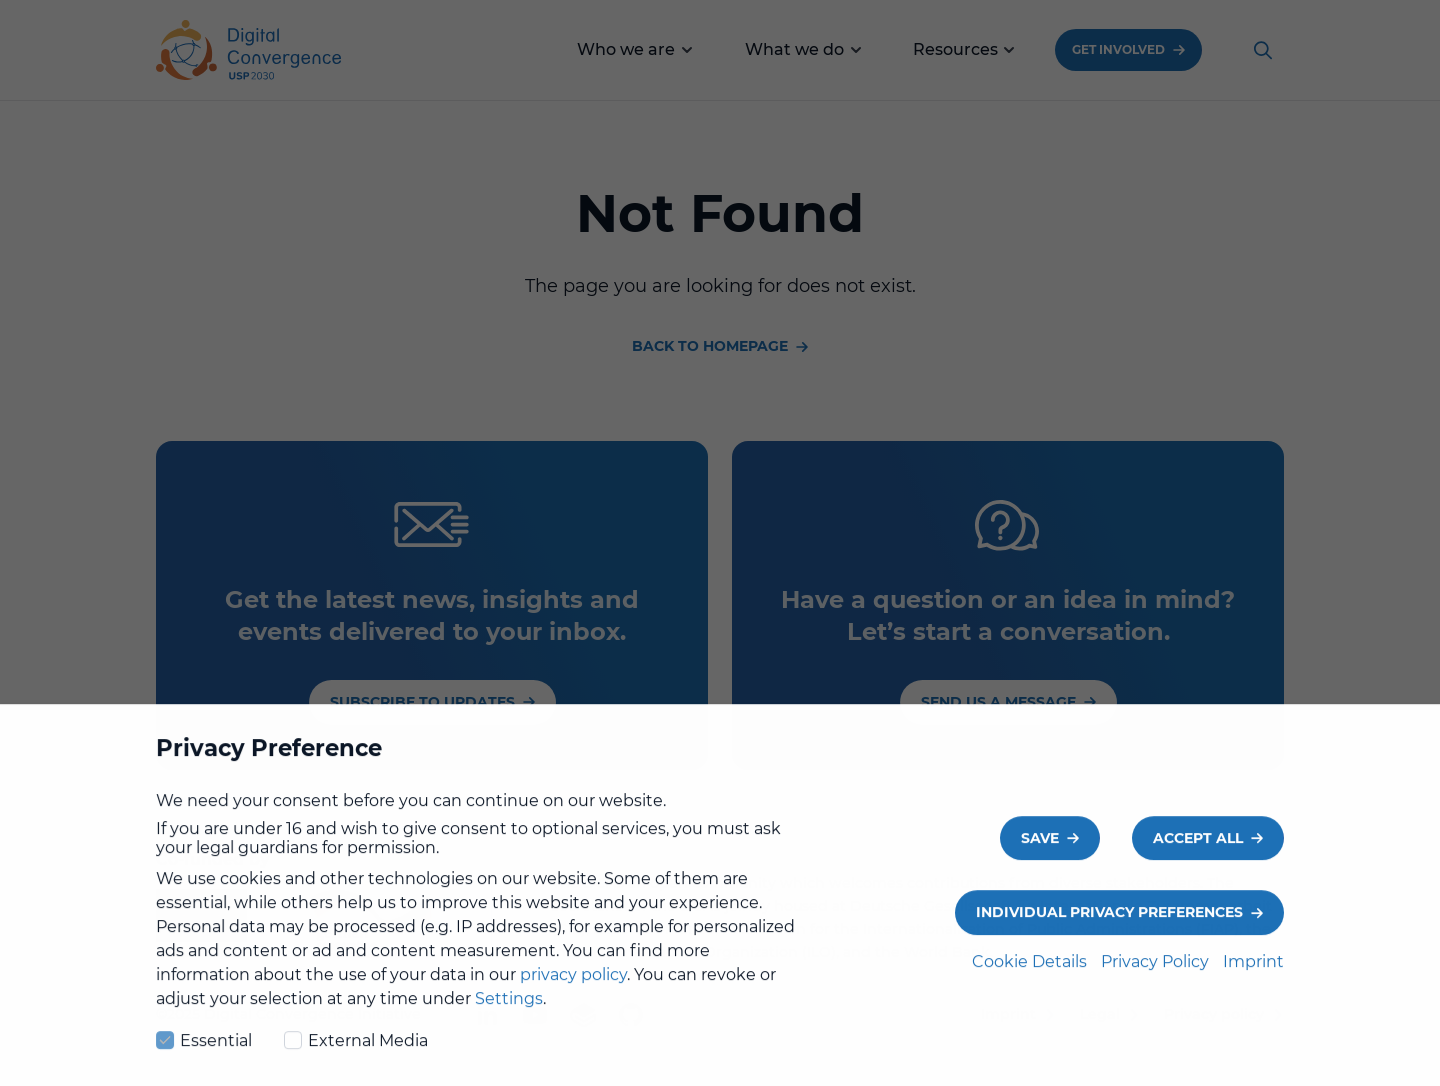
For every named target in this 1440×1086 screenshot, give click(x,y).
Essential (204, 1056)
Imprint (1253, 979)
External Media (356, 1056)
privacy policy (573, 992)
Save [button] (1040, 856)
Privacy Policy (1157, 979)
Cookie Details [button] (1031, 979)
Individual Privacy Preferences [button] (1109, 930)
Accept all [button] (1198, 856)
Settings (509, 1016)
